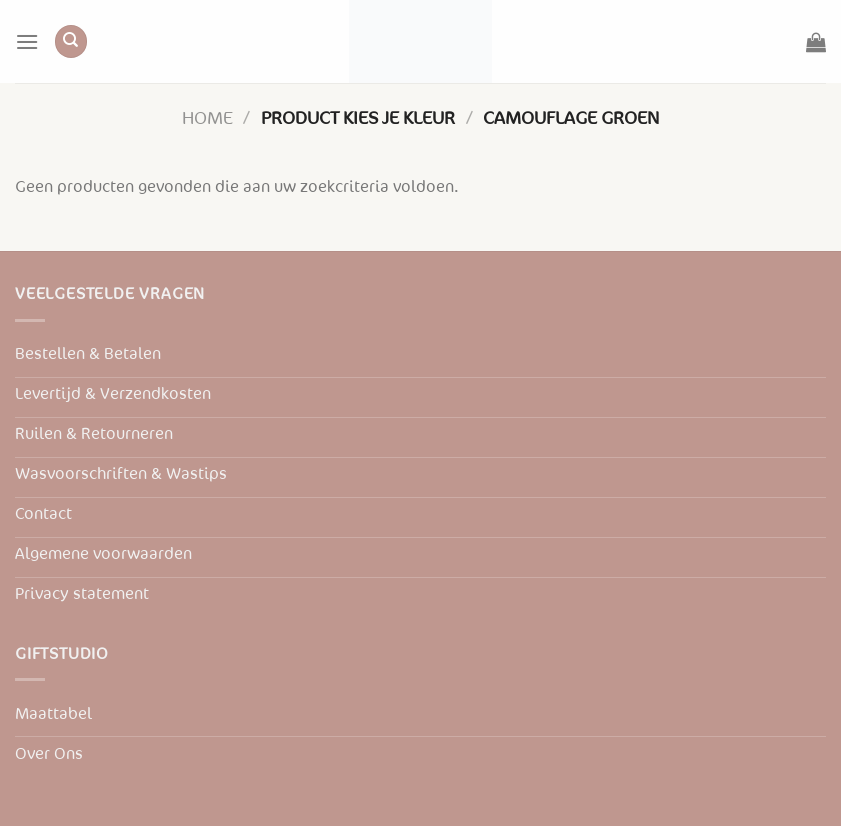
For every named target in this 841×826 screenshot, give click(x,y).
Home (207, 118)
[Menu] (27, 41)
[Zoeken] (71, 41)
